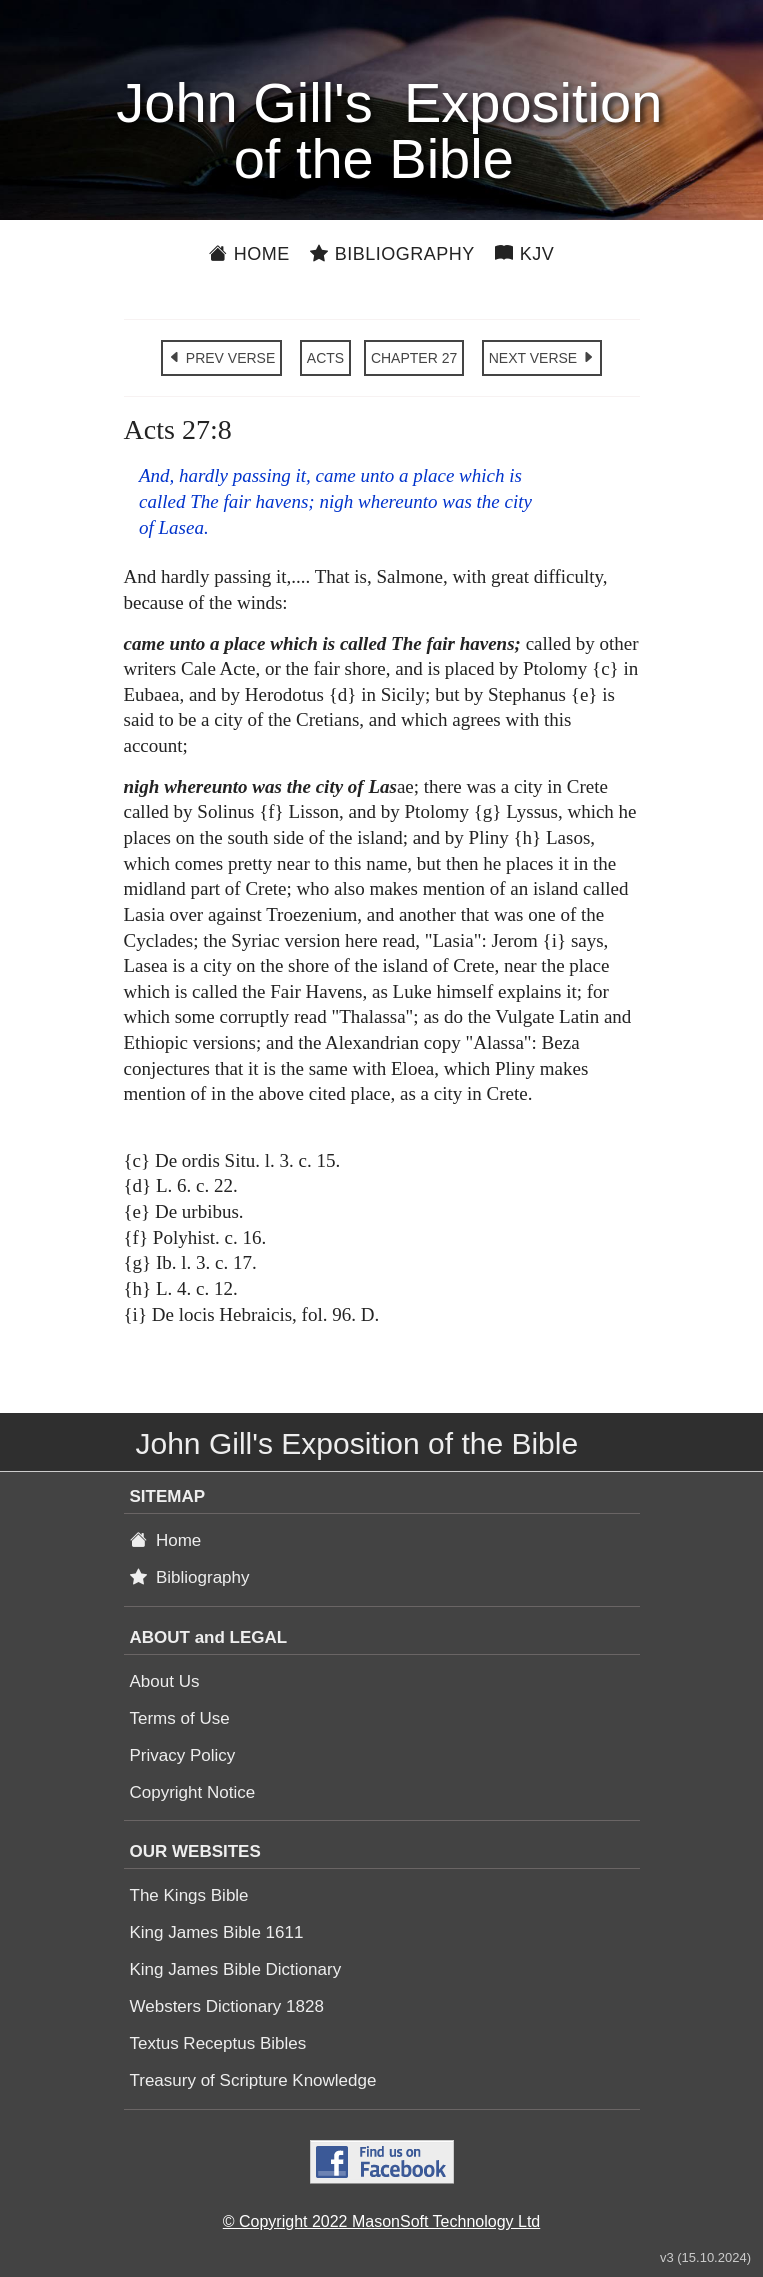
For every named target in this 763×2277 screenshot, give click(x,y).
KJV (525, 254)
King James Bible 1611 (217, 1932)
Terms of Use (180, 1718)
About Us (165, 1681)
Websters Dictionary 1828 (227, 2006)
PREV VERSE (221, 358)
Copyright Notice (193, 1792)
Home (249, 254)
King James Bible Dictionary (236, 1969)
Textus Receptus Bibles (218, 2043)
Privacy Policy (183, 1755)
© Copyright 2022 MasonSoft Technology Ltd (381, 2221)
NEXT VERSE (542, 358)
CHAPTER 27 (414, 358)
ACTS (325, 358)
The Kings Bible (189, 1895)
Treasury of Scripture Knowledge (253, 2080)
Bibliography (392, 254)
